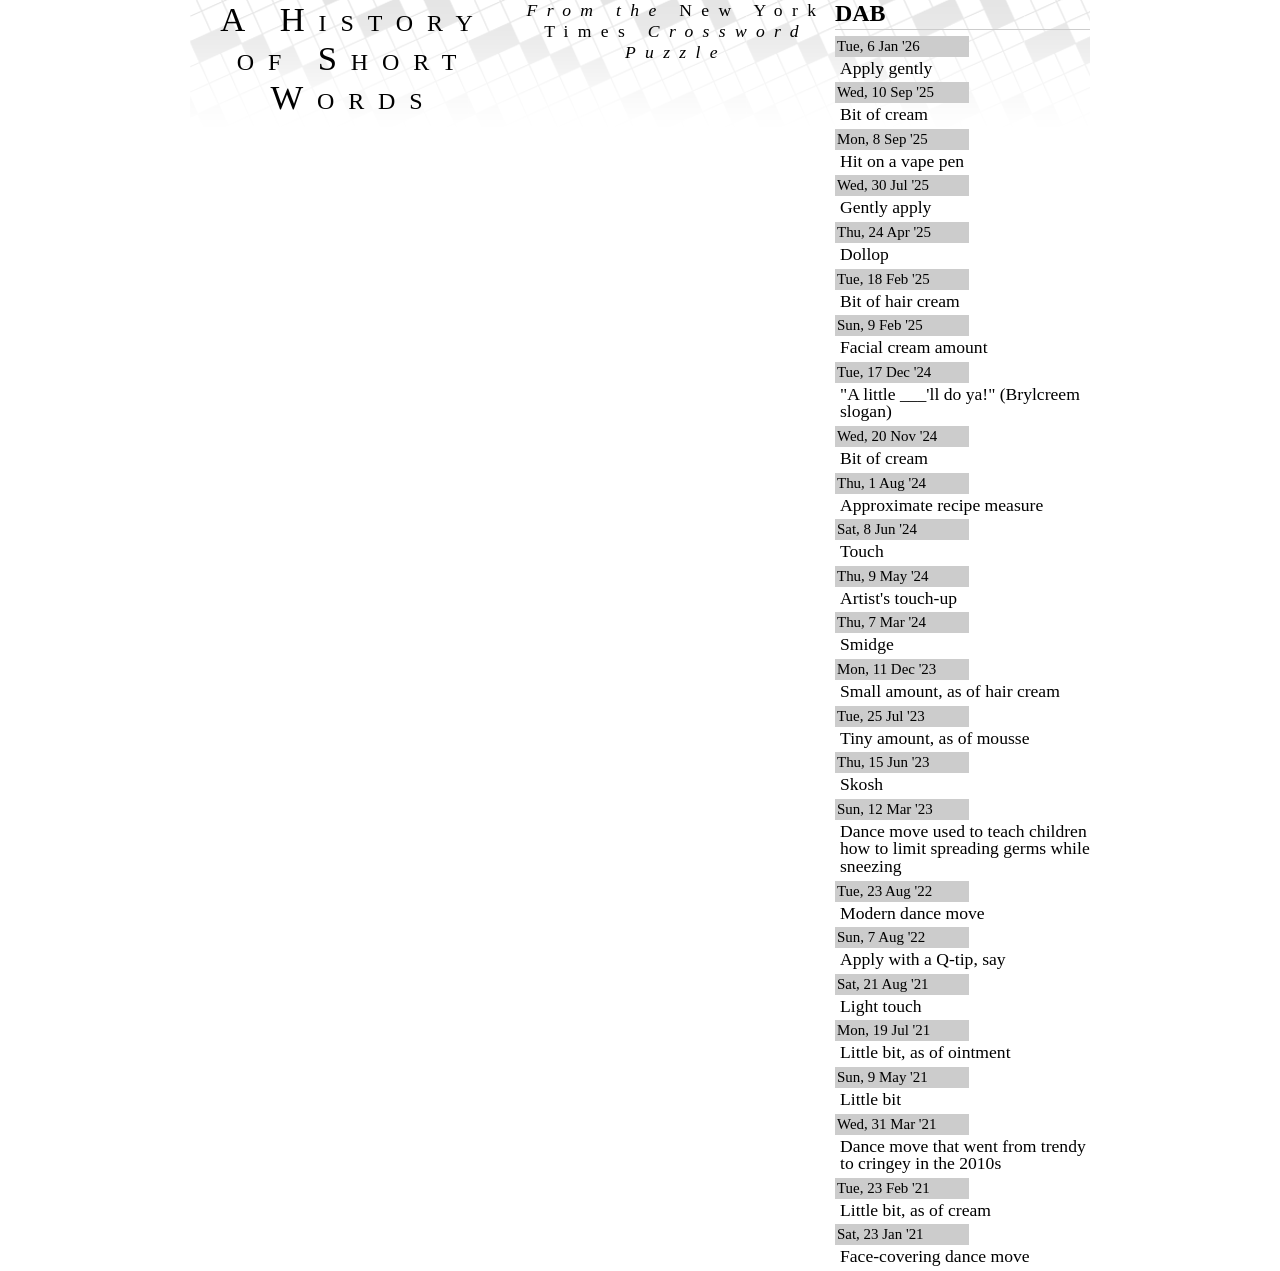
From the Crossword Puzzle (676, 31)
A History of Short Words (353, 58)
